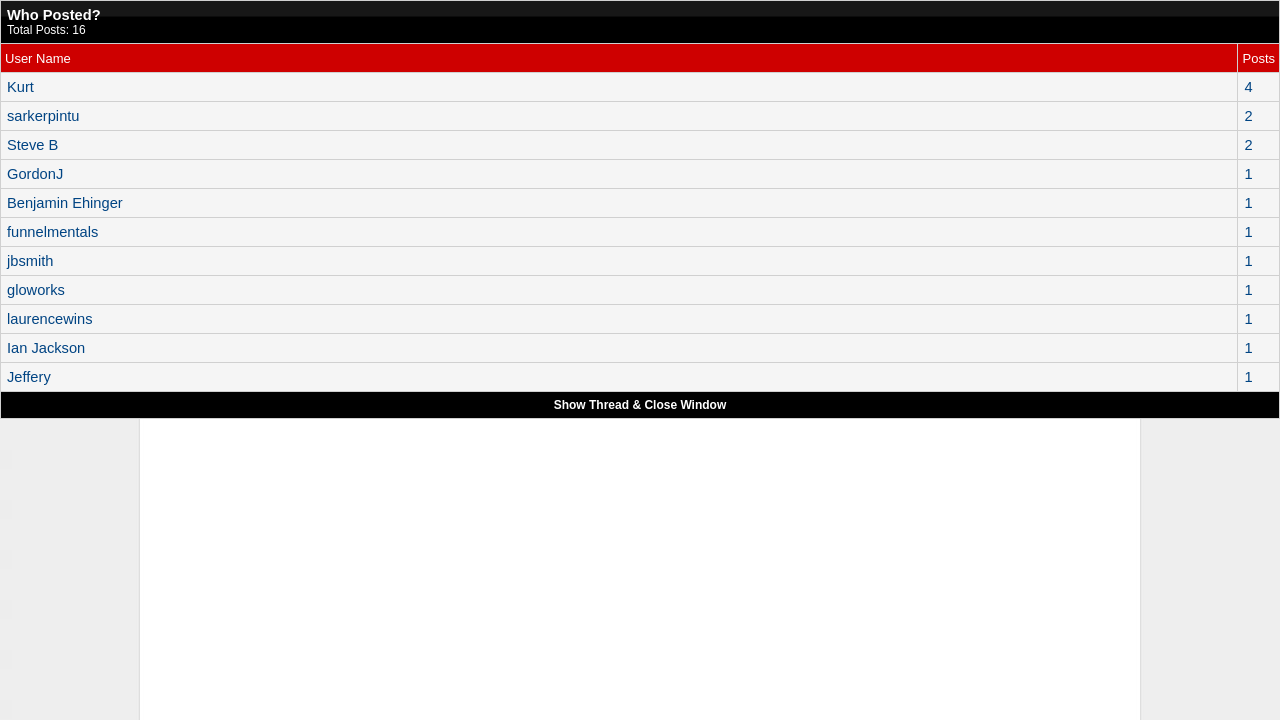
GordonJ (35, 174)
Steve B (32, 145)
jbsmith (30, 261)
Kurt (20, 87)
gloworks (36, 290)
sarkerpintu (43, 116)
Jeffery (29, 377)
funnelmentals (52, 232)
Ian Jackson (46, 348)
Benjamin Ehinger (65, 203)
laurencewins (50, 319)
